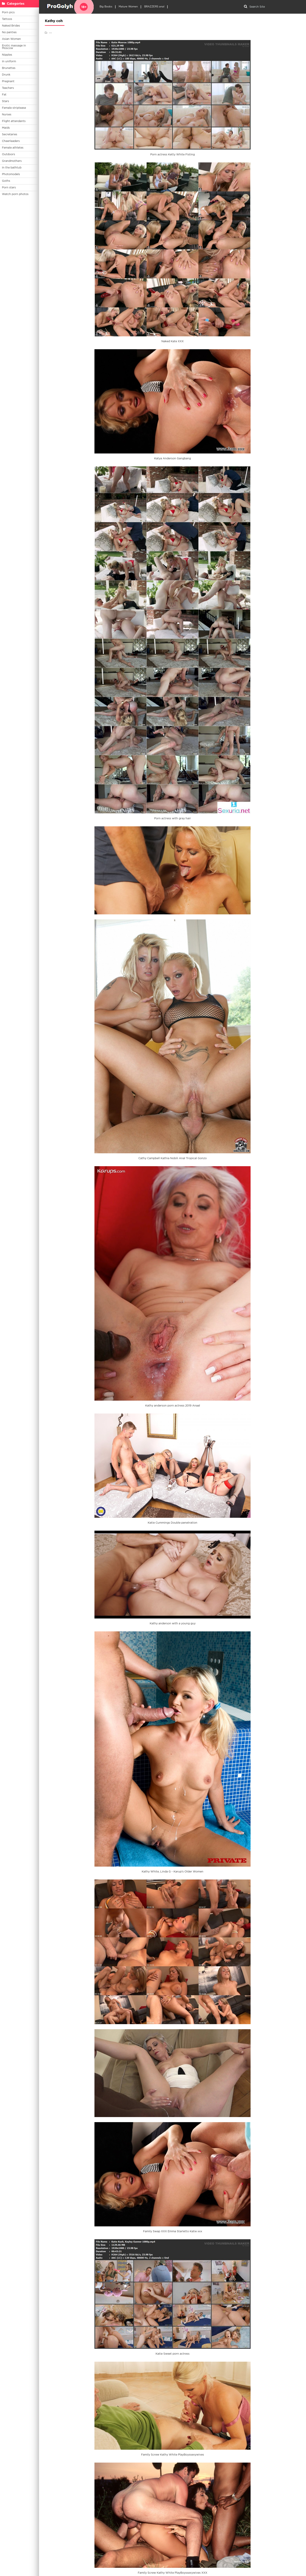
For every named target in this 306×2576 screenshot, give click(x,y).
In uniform (9, 61)
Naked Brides (11, 26)
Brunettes (8, 68)
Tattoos (7, 19)
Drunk (6, 75)
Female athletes (12, 148)
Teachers (8, 88)
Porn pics (8, 12)
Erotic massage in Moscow (14, 47)
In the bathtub (11, 168)
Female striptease (14, 108)
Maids (6, 128)
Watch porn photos (15, 194)
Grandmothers (12, 161)
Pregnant (8, 81)
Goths (6, 181)
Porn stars (9, 187)
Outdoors (8, 154)
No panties (9, 32)
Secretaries (9, 134)
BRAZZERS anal (154, 7)
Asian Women (11, 39)
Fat (4, 95)
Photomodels (11, 174)
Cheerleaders (11, 141)
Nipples (7, 55)
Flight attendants (14, 121)
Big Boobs (106, 7)
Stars (5, 101)
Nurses (6, 114)
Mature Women (128, 7)
